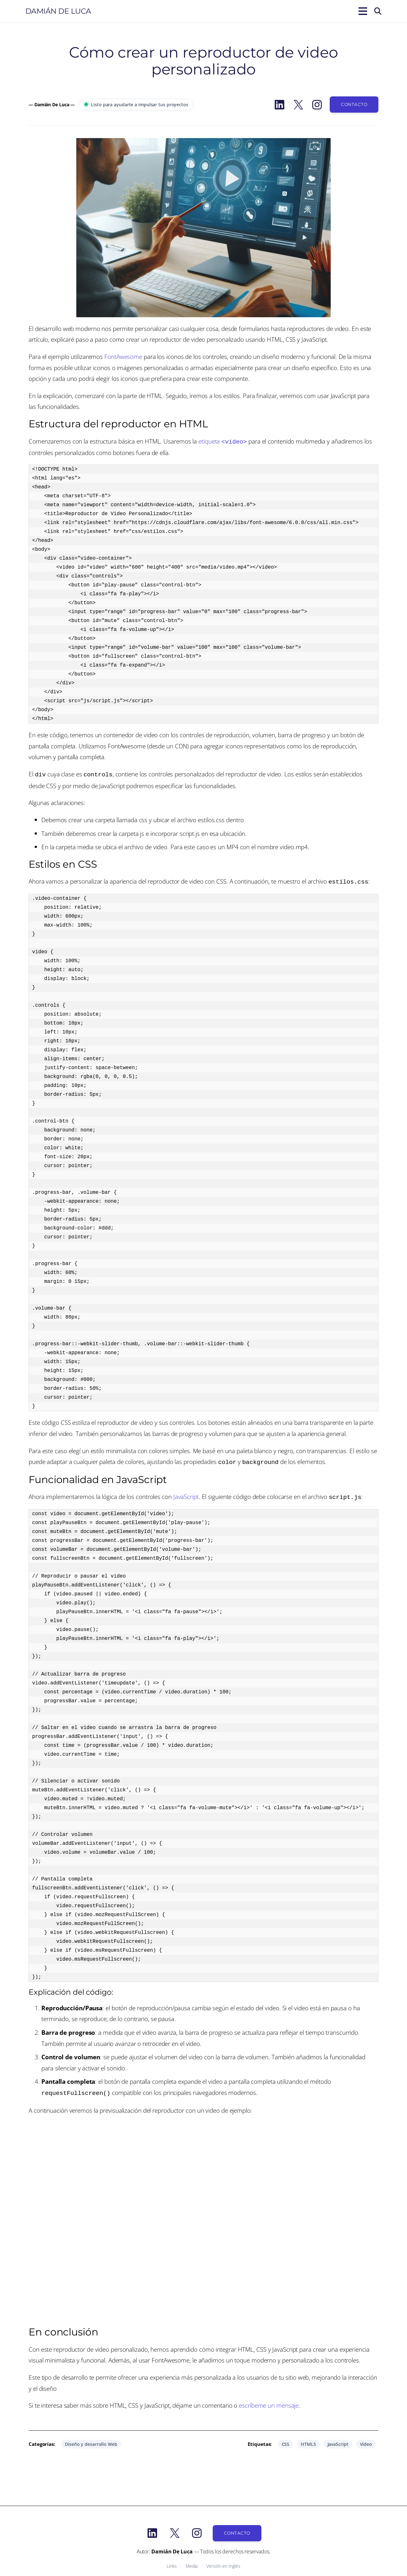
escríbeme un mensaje (269, 2401)
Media (192, 2562)
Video (366, 2440)
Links (172, 2562)
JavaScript (186, 1494)
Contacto (354, 104)
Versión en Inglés (223, 2562)
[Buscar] (377, 11)
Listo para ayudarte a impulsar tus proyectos (136, 105)
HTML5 (308, 2440)
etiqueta (222, 441)
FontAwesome (123, 356)
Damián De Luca (58, 11)
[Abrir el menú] (361, 11)
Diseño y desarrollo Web (91, 2440)
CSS (286, 2440)
